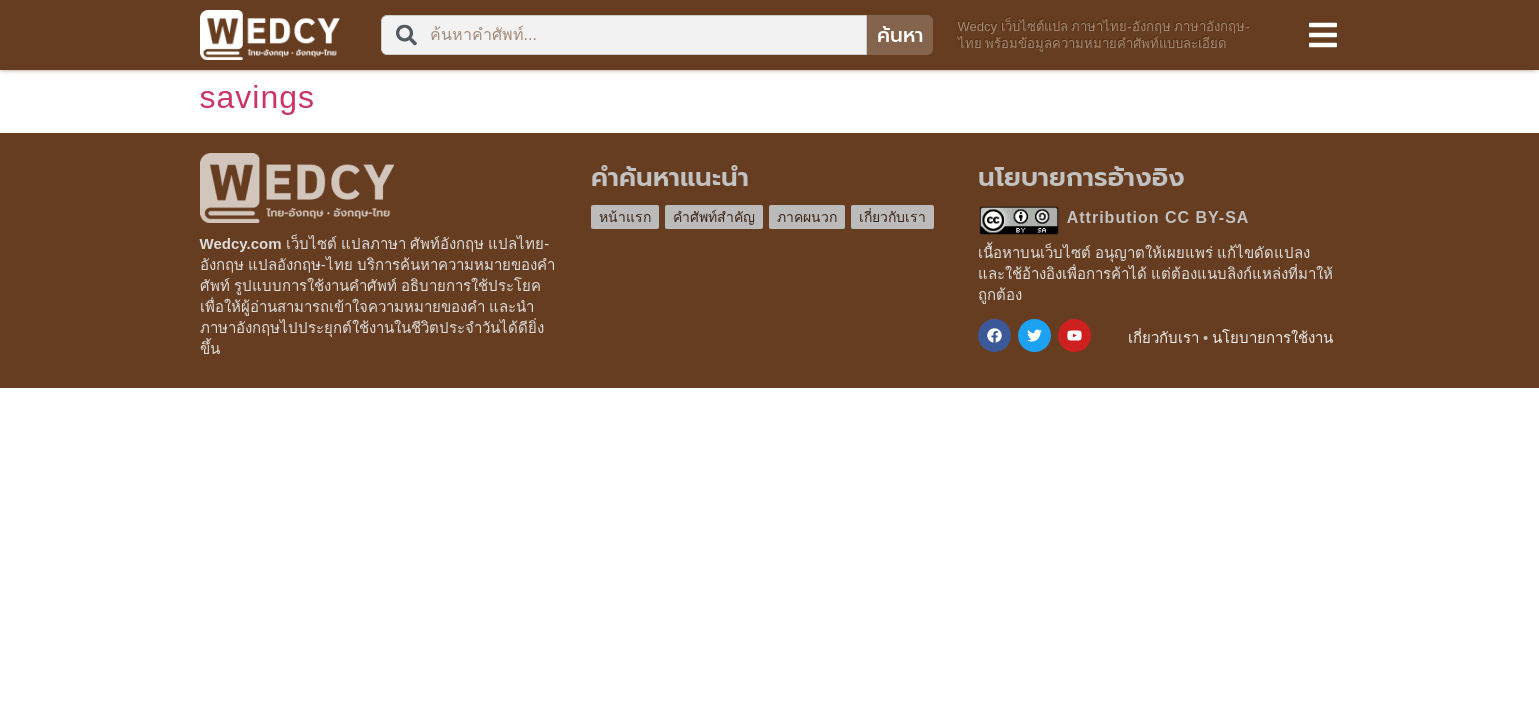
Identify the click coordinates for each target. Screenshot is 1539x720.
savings (258, 97)
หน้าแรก (625, 217)
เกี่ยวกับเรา (892, 217)
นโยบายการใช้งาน (1272, 337)
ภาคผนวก (807, 217)
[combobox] (624, 35)
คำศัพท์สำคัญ (714, 217)
